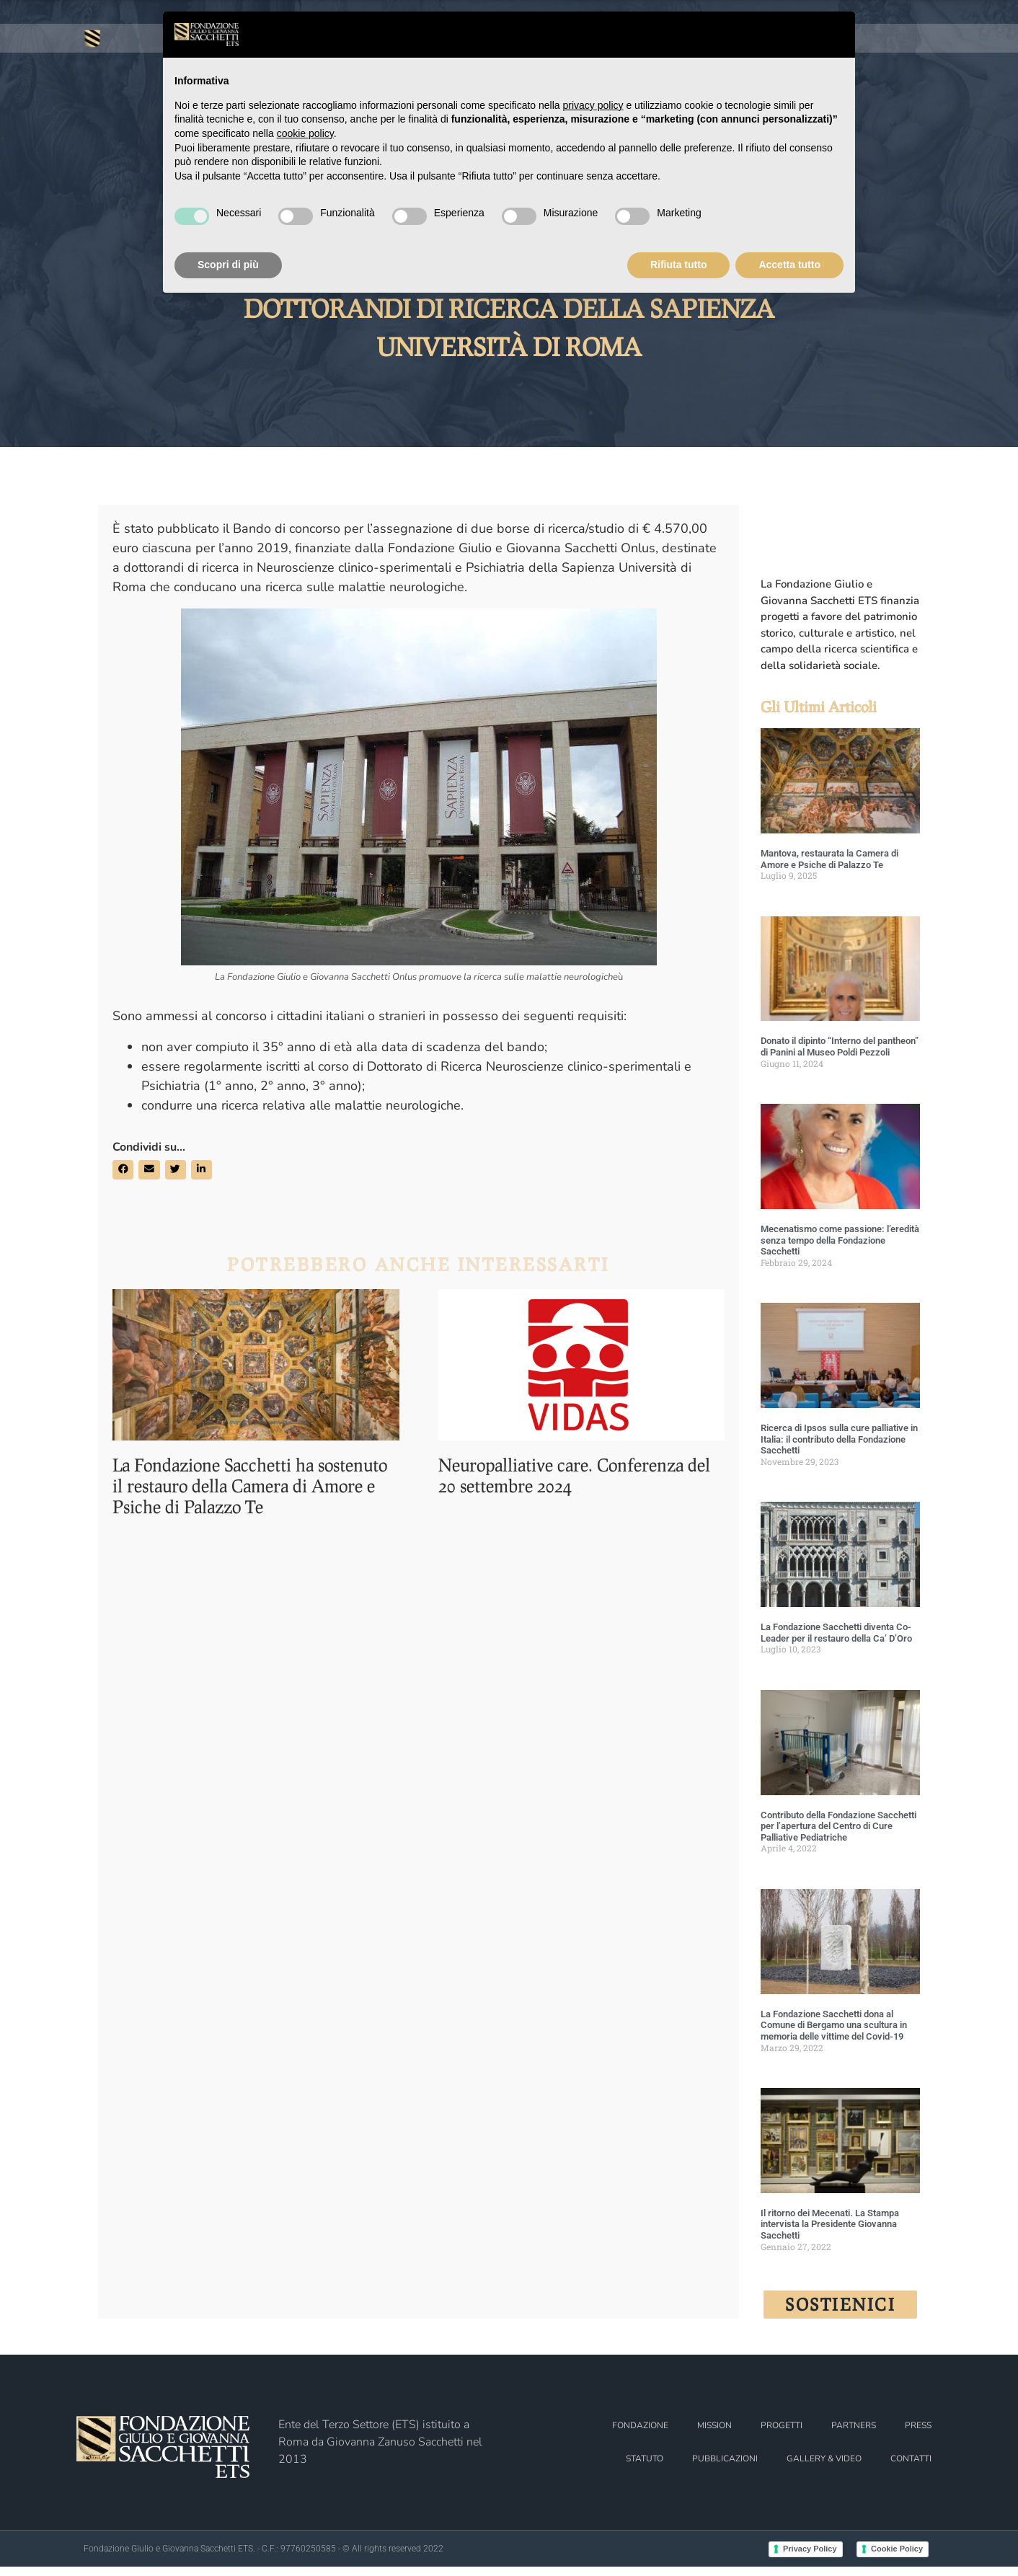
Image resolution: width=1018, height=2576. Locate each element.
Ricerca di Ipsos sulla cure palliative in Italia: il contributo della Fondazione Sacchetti (839, 1447)
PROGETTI (781, 2434)
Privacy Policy (810, 2558)
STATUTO (644, 2468)
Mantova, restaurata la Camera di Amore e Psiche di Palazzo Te (829, 868)
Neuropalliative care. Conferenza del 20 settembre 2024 (574, 1476)
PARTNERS (853, 2434)
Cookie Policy (897, 2558)
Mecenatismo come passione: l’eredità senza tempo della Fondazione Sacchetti (840, 1248)
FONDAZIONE (130, 87)
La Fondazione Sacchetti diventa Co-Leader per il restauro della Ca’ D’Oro (836, 1642)
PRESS (908, 87)
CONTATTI (910, 2468)
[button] (122, 1178)
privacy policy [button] (593, 105)
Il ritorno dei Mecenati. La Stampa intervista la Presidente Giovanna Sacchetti (830, 2232)
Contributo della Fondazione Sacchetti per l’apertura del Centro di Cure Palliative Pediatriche (838, 1834)
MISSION (714, 2434)
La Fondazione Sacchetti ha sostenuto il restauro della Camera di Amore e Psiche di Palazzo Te (249, 1486)
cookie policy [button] (305, 133)
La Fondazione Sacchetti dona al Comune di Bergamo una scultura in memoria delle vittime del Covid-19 (834, 2033)
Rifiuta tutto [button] (678, 264)
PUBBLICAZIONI (725, 2468)
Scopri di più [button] (228, 264)
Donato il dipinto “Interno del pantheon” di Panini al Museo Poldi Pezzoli (840, 1056)
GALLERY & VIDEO (824, 2468)
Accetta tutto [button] (789, 264)
